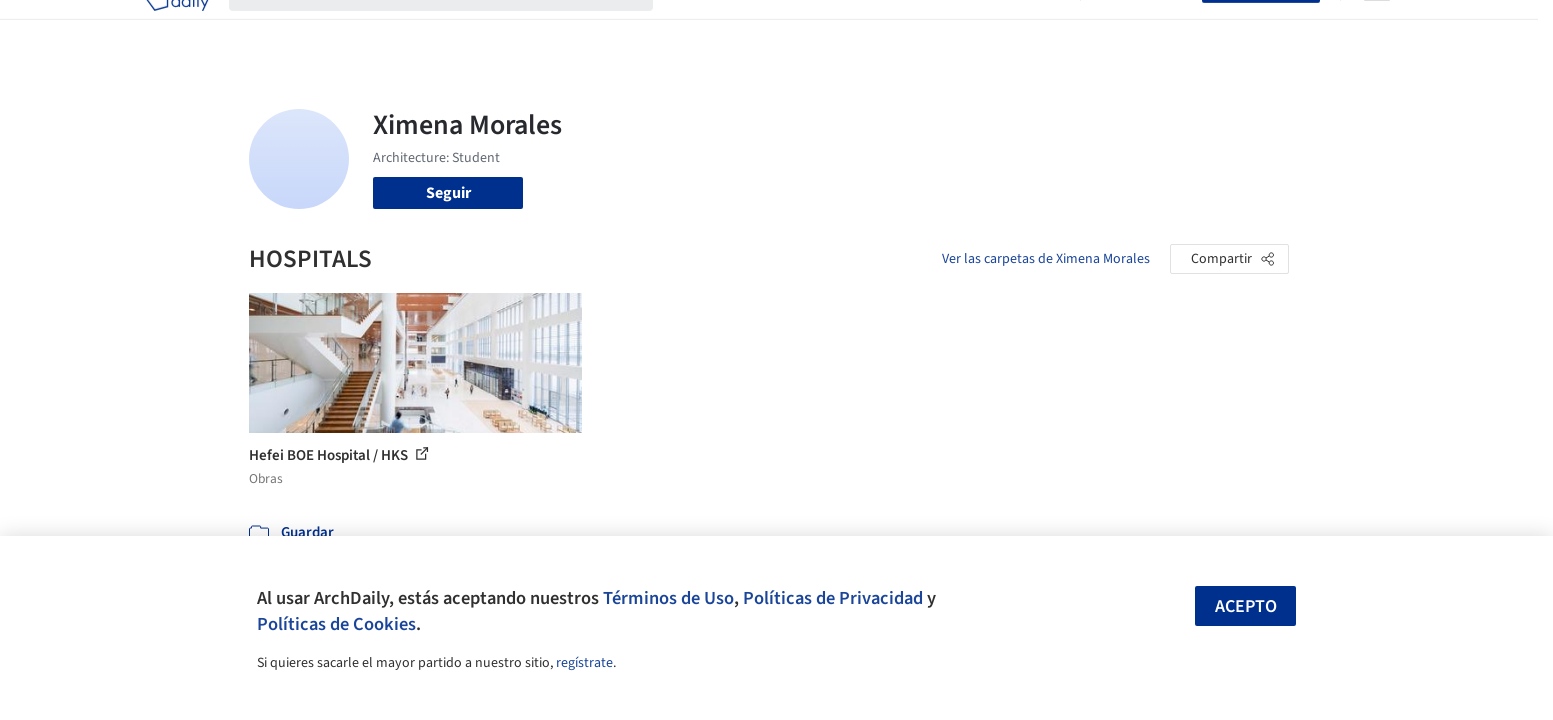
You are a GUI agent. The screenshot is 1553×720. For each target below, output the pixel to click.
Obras (693, 28)
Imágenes (763, 28)
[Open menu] (1377, 28)
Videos (1037, 28)
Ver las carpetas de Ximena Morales (1046, 259)
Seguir (448, 193)
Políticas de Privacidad (833, 598)
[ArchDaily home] (177, 28)
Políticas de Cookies (336, 624)
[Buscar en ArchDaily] (457, 28)
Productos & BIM (869, 28)
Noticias (970, 28)
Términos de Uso (668, 598)
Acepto (1246, 606)
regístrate (584, 663)
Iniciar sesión (1145, 28)
